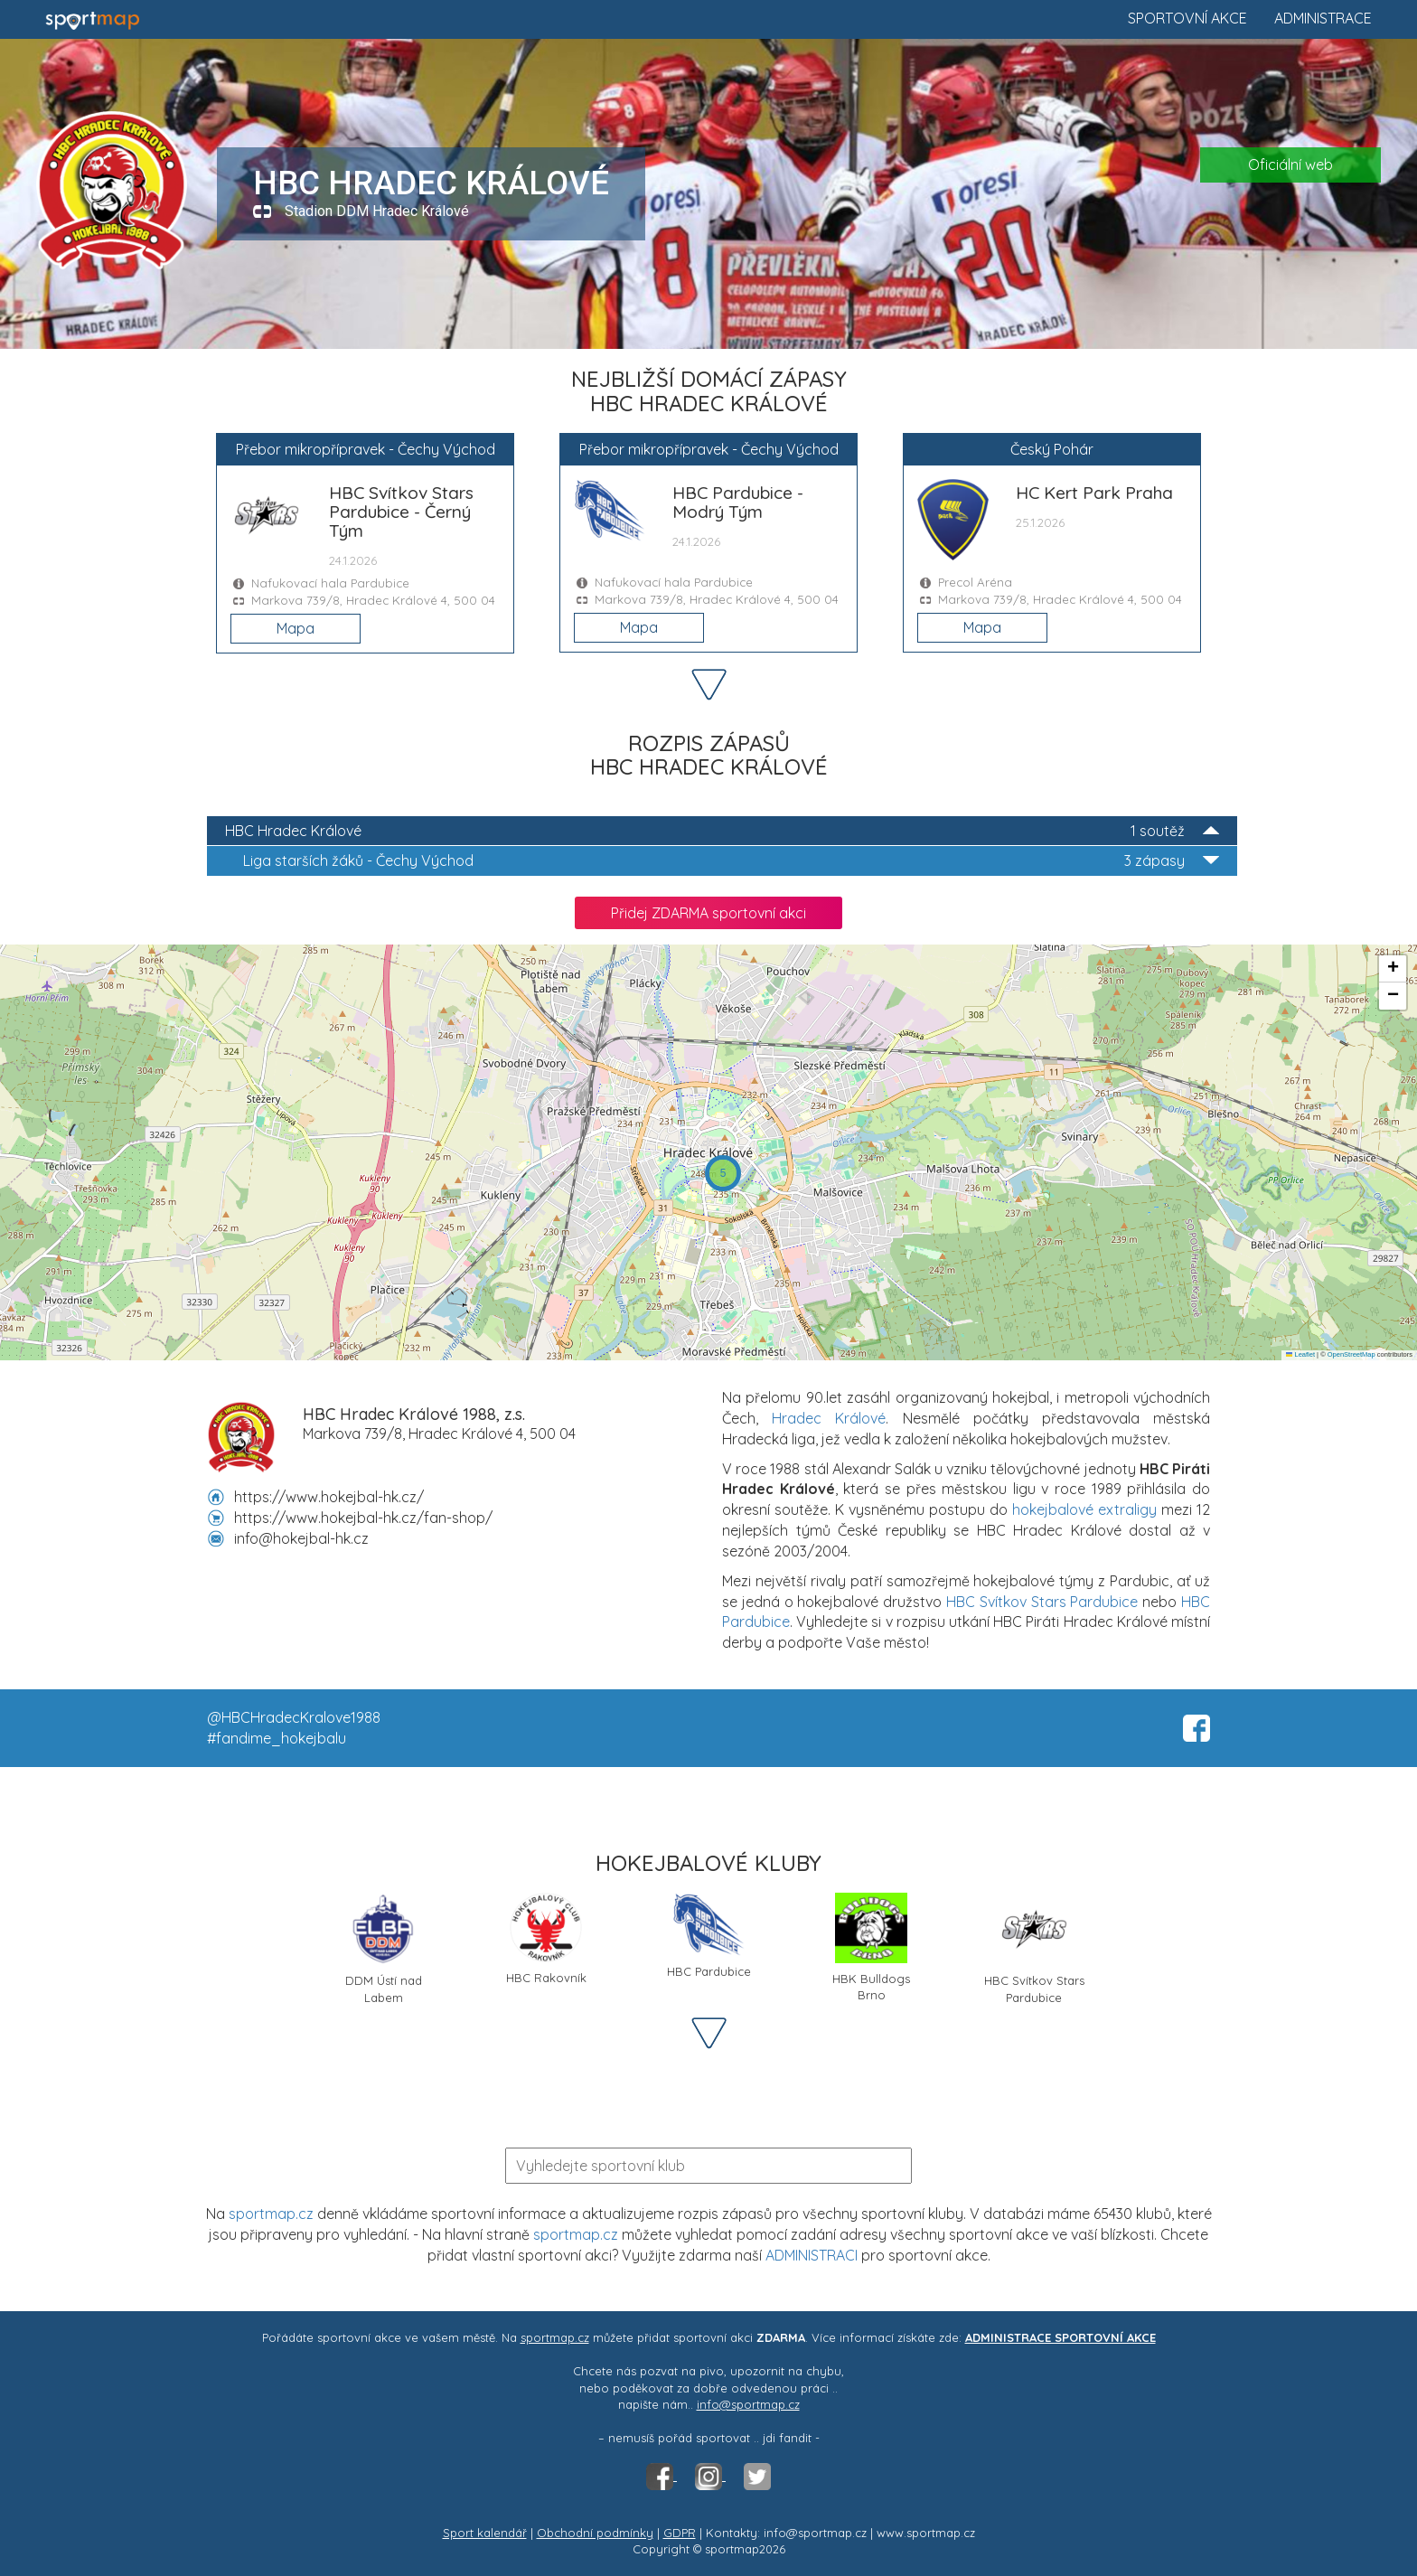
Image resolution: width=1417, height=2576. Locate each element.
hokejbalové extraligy (1084, 1509)
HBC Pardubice (709, 1936)
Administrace (1323, 18)
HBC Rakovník (546, 1939)
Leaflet (1300, 1354)
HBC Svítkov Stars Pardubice (1042, 1602)
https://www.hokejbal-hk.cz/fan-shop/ (363, 1518)
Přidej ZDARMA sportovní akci (708, 913)
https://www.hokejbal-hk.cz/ (329, 1497)
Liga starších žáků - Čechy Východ (731, 861)
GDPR (679, 2532)
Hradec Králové (829, 1418)
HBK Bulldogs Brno (871, 1947)
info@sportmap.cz (748, 2404)
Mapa (295, 628)
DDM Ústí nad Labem (383, 1947)
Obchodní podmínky (595, 2532)
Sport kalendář (485, 2532)
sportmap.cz (271, 2214)
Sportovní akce (1187, 18)
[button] (723, 1173)
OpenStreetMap (1351, 1354)
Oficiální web (1290, 164)
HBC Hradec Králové (722, 831)
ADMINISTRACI (811, 2255)
